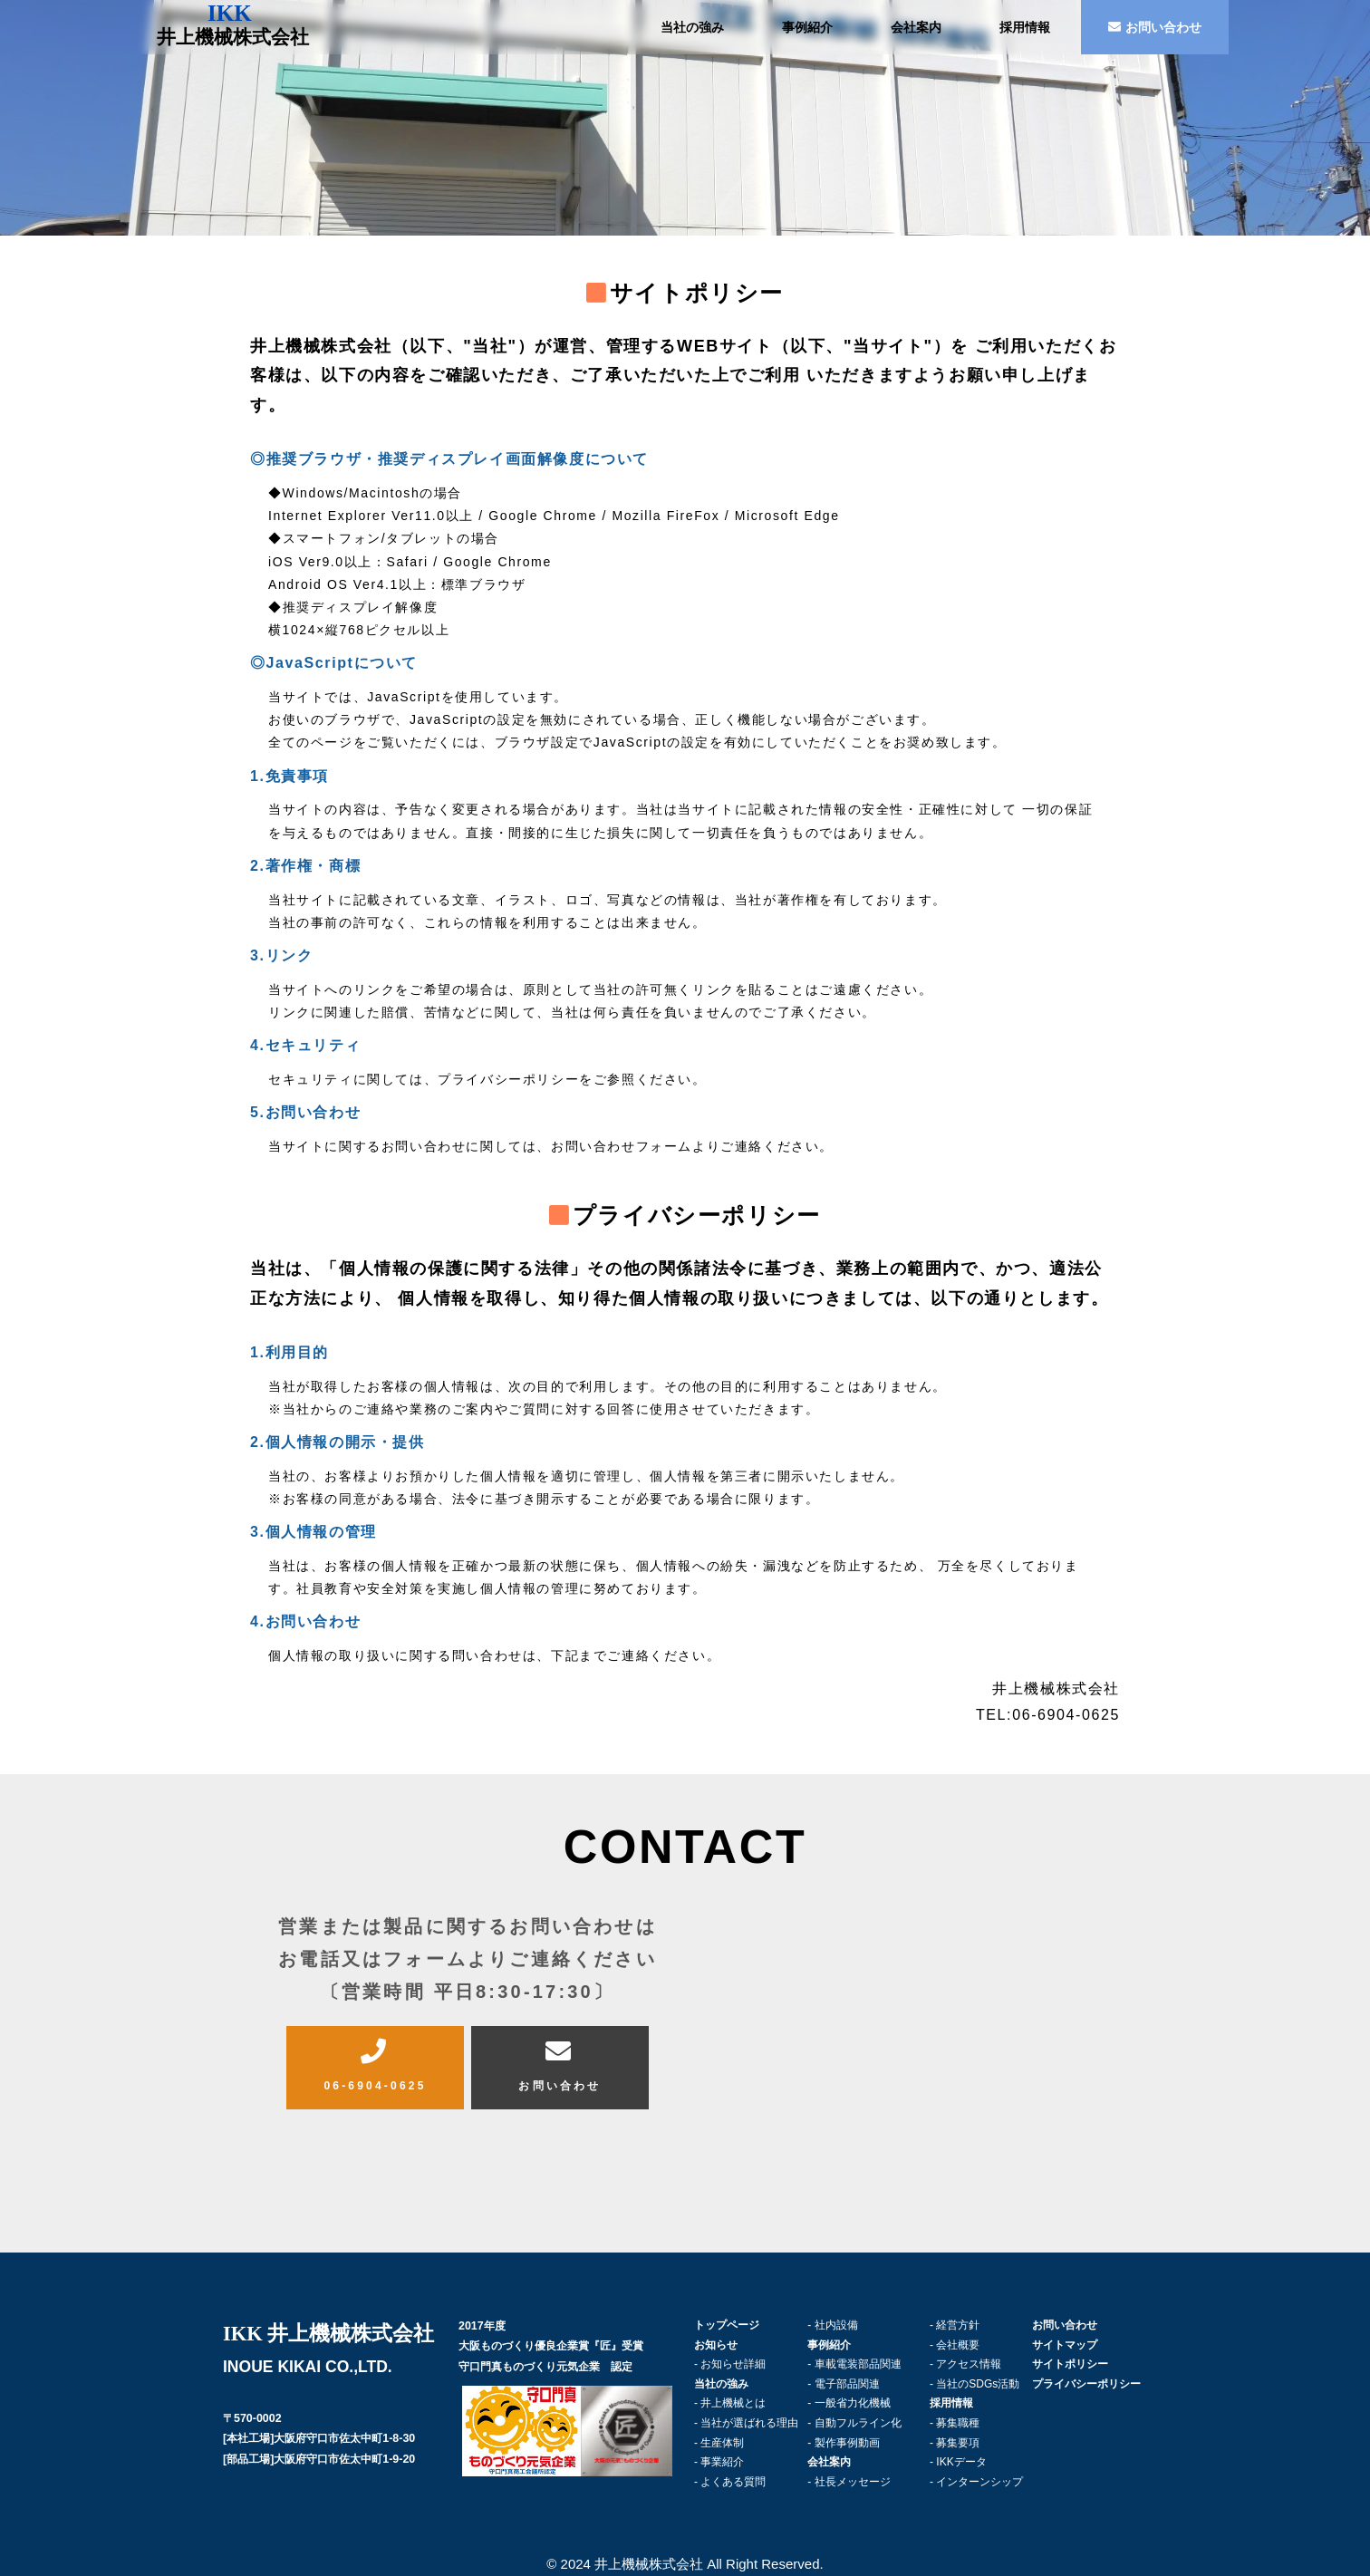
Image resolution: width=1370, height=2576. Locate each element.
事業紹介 (722, 2461)
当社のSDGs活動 (977, 2384)
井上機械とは (733, 2403)
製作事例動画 (847, 2442)
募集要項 (957, 2442)
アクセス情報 (968, 2364)
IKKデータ (961, 2461)
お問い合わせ (1154, 27)
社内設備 (836, 2325)
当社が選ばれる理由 (749, 2423)
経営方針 (957, 2325)
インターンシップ (979, 2481)
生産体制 (722, 2442)
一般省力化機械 (853, 2403)
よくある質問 (733, 2481)
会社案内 (916, 27)
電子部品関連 (847, 2384)
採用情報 (1024, 27)
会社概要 (957, 2345)
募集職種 (957, 2423)
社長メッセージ (853, 2481)
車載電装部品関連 (858, 2364)
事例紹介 (807, 27)
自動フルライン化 (858, 2423)
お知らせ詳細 (733, 2364)
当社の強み (692, 27)
